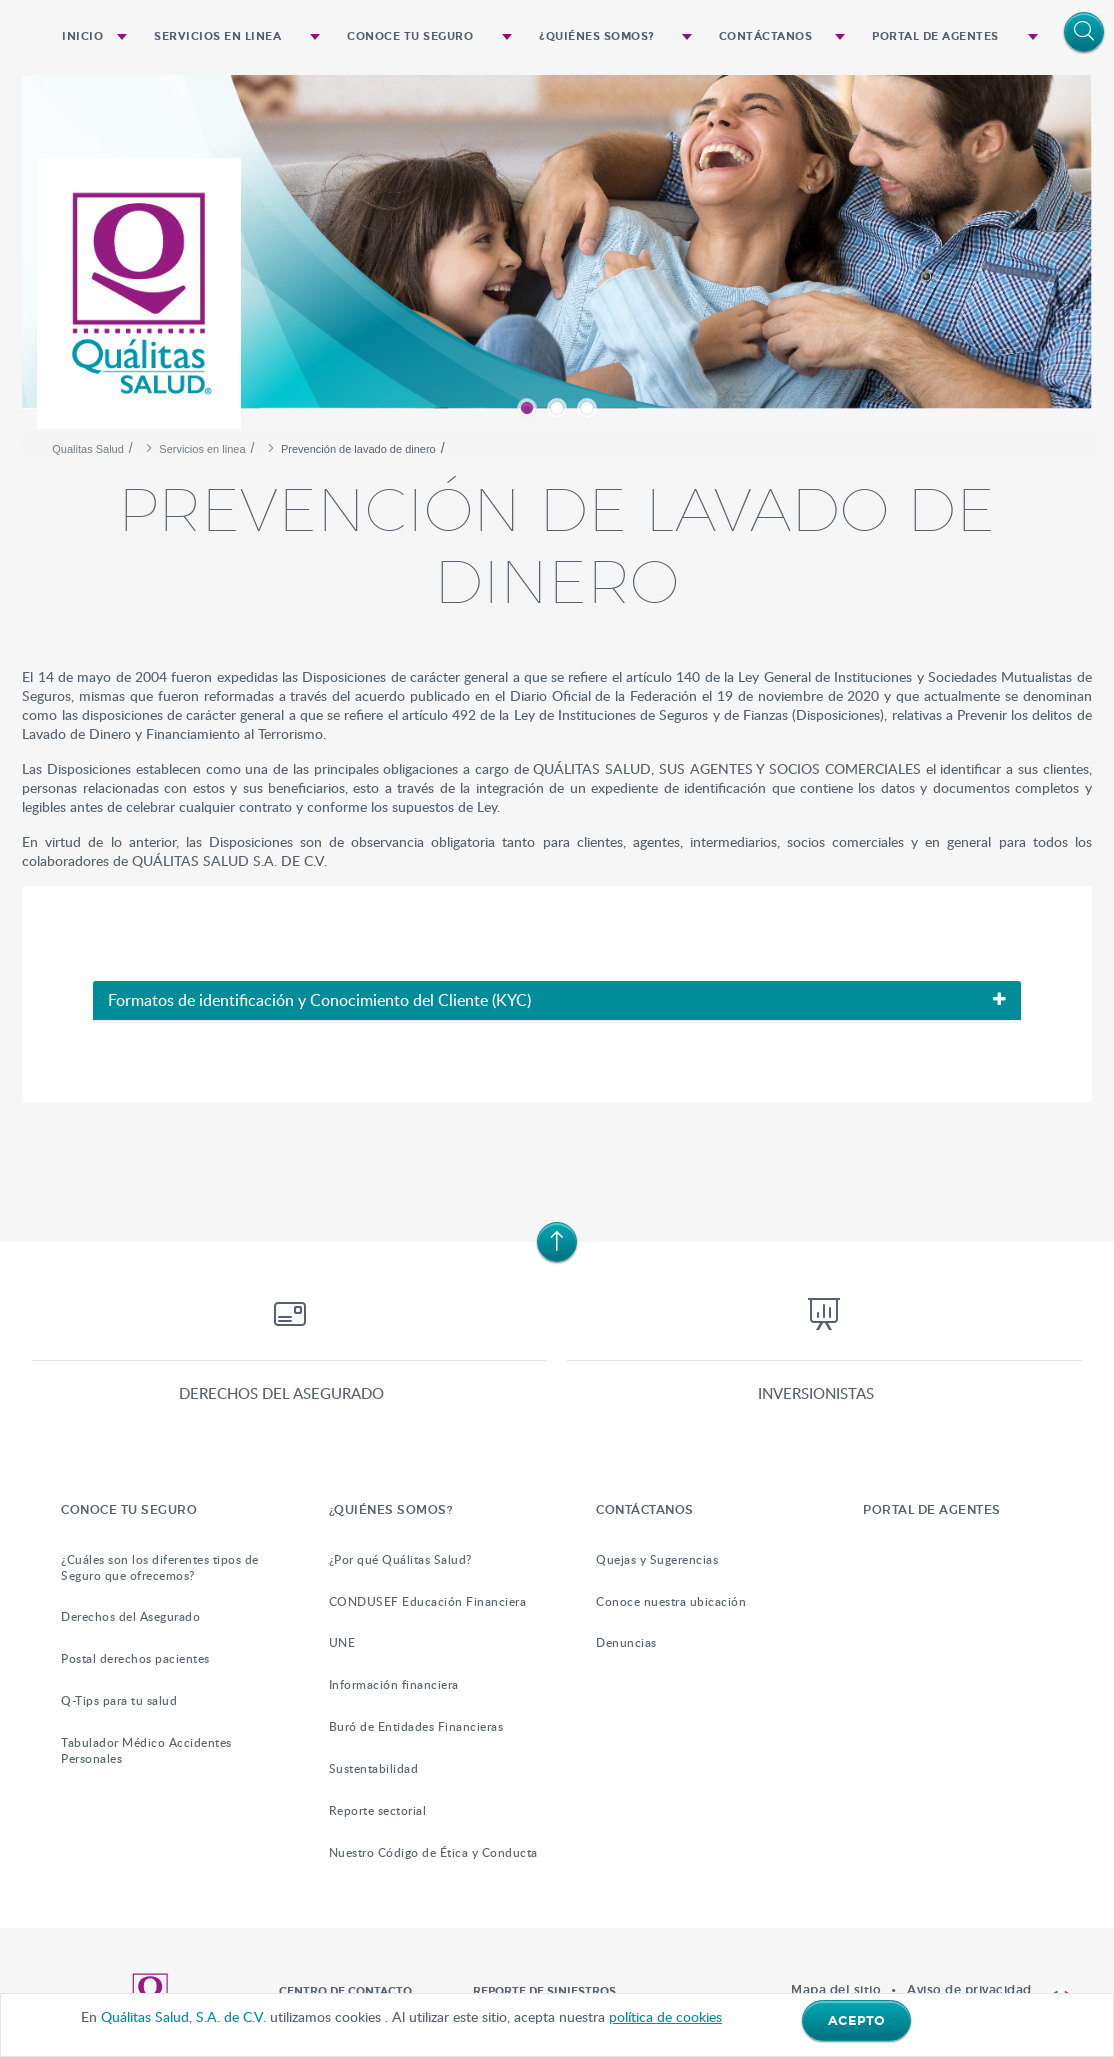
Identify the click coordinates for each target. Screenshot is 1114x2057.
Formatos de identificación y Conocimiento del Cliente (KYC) (319, 1000)
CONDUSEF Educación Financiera (428, 1601)
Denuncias (626, 1642)
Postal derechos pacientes (135, 1658)
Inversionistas (816, 1393)
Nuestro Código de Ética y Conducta (433, 1852)
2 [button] (557, 408)
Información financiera (394, 1684)
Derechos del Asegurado (130, 1616)
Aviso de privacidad (969, 1989)
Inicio (82, 36)
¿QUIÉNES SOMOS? (597, 36)
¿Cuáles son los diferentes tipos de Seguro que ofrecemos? (160, 1567)
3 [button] (587, 408)
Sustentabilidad (374, 1768)
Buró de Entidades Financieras (416, 1726)
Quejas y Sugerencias (657, 1559)
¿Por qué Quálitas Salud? (400, 1559)
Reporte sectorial (378, 1810)
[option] (557, 250)
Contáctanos (766, 36)
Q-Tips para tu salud (119, 1700)
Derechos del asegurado (281, 1393)
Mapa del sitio (836, 1989)
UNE (342, 1642)
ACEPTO (856, 2021)
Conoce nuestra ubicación (671, 1601)
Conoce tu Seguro (410, 36)
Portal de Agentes (935, 36)
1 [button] (527, 408)
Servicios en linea (217, 36)
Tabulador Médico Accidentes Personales (146, 1750)
